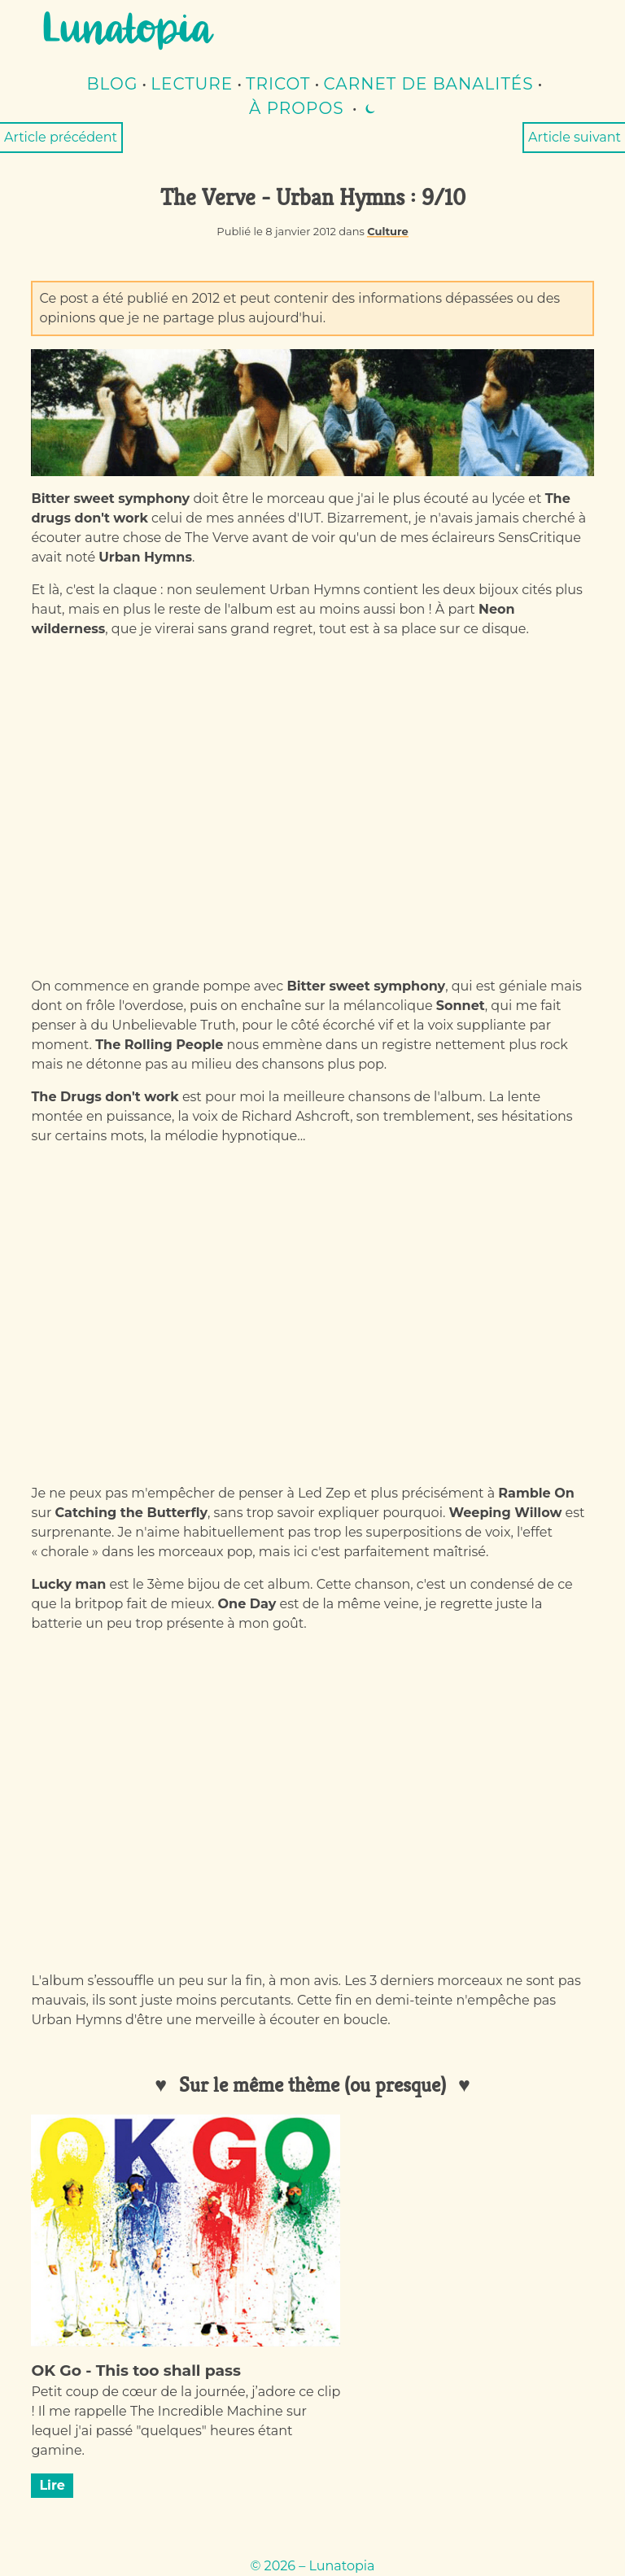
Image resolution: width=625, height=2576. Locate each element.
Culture (387, 231)
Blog (112, 84)
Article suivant (574, 137)
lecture (192, 84)
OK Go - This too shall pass (135, 2370)
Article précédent (60, 137)
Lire (51, 2485)
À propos (296, 108)
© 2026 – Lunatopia (312, 2566)
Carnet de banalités (429, 84)
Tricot (278, 84)
